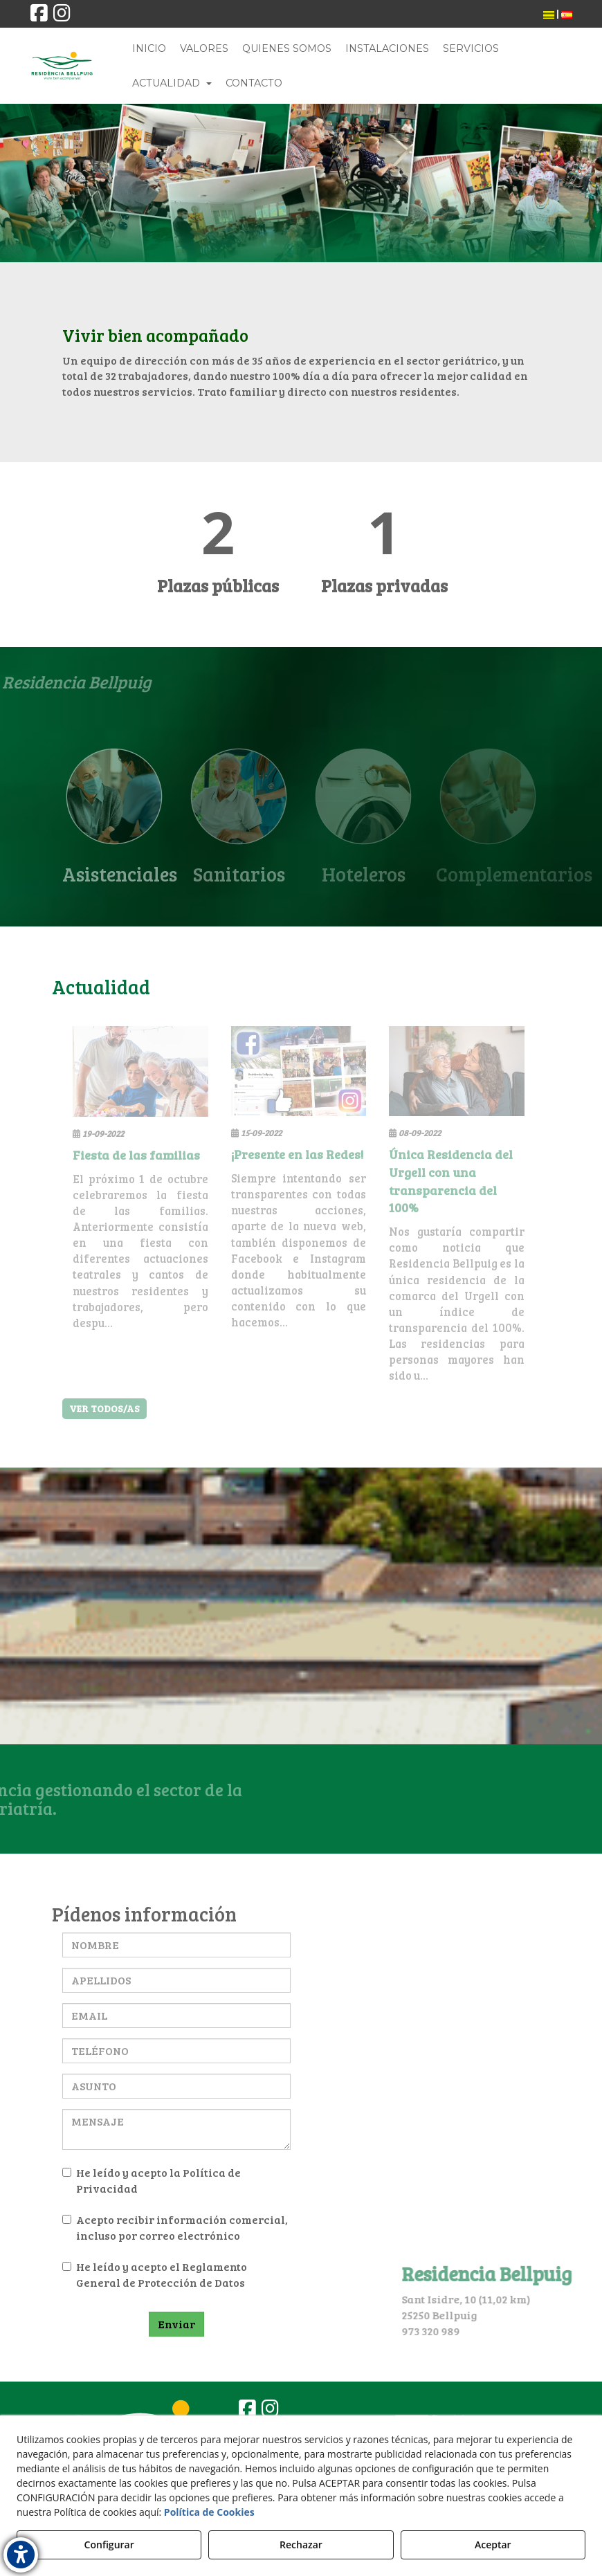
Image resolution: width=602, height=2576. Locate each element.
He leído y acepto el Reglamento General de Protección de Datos (154, 2274)
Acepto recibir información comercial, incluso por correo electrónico (175, 2227)
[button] (39, 16)
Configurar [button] (109, 2544)
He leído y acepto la (151, 2180)
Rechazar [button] (301, 2544)
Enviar (176, 2324)
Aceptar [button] (493, 2544)
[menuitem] (548, 14)
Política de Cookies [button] (209, 2512)
